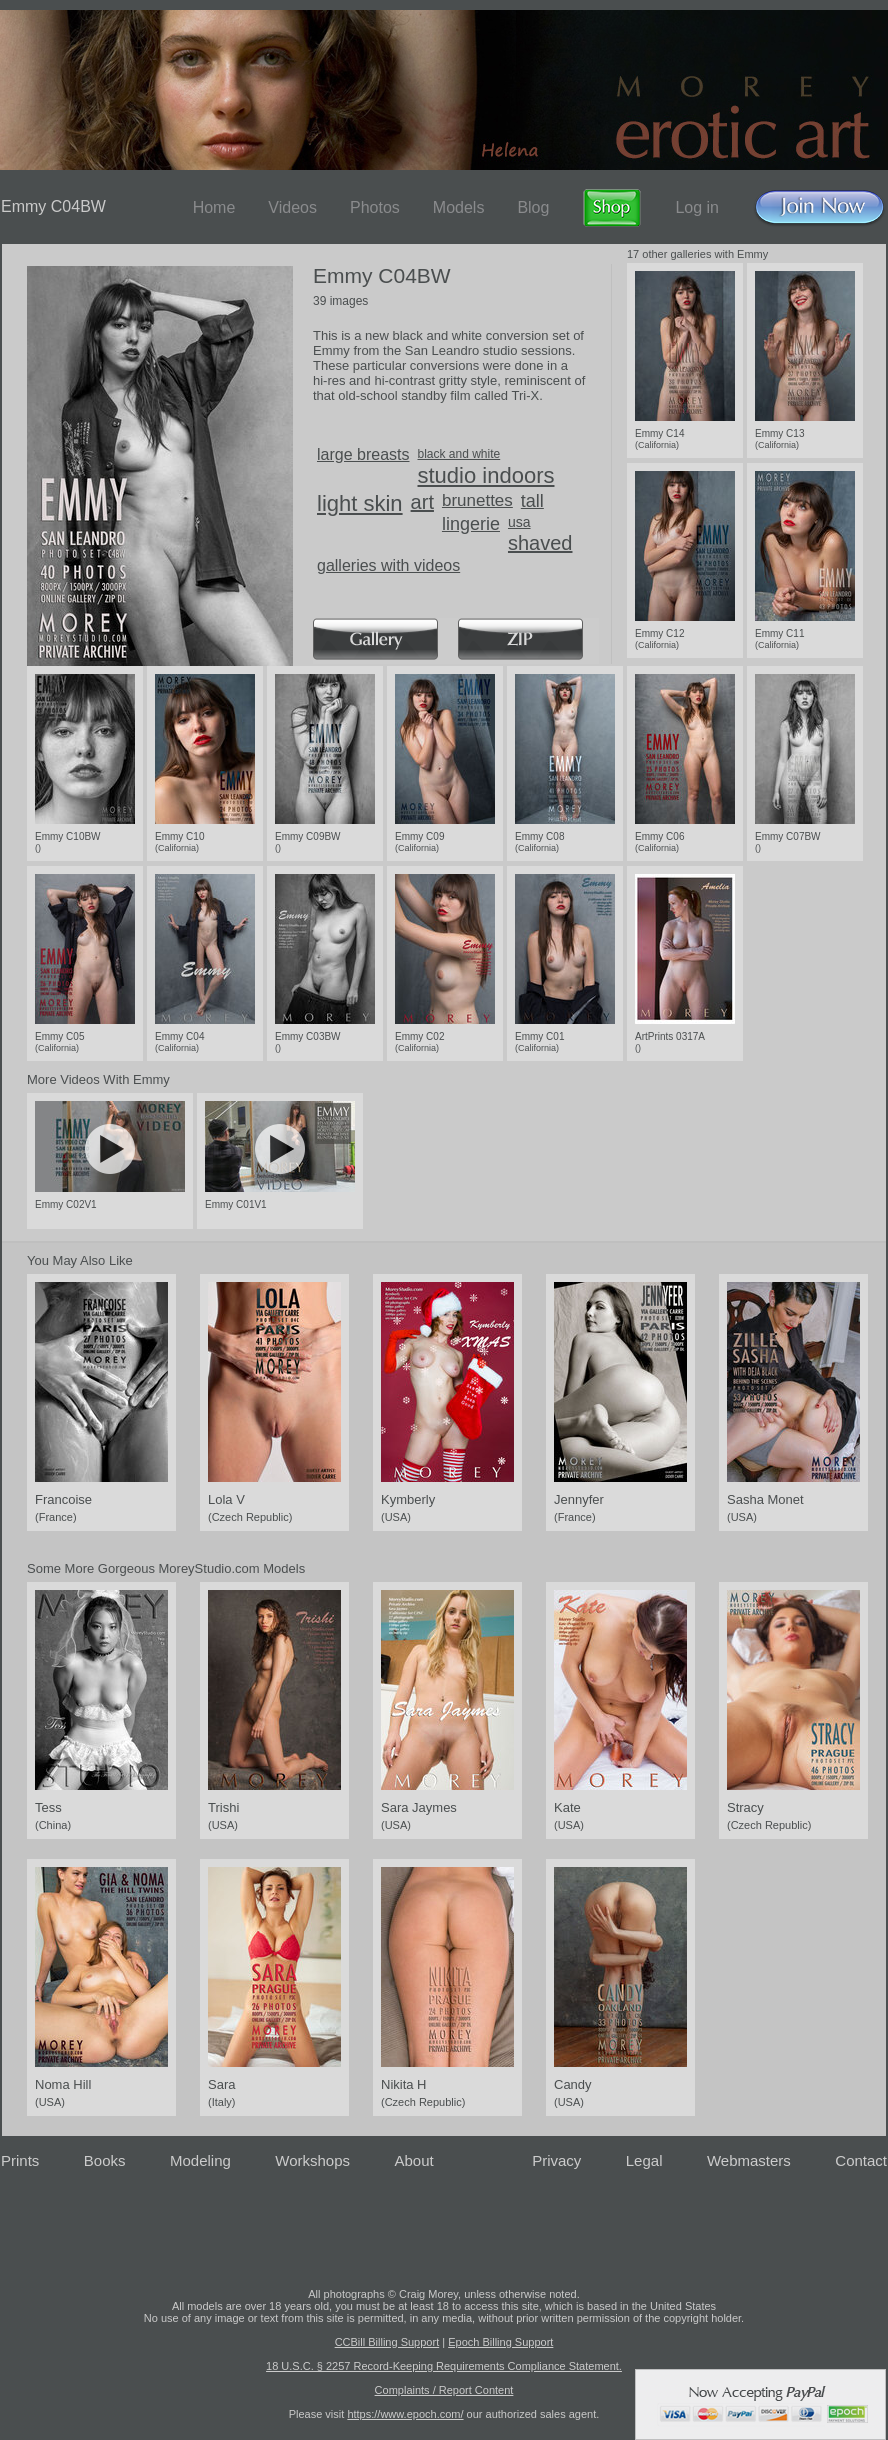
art (422, 502)
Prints (20, 2160)
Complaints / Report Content (444, 2390)
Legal (644, 2160)
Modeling (200, 2160)
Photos (375, 207)
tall (532, 501)
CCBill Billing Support (387, 2342)
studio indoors (486, 475)
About (414, 2160)
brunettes (477, 500)
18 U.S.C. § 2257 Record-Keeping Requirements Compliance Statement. (444, 2366)
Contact (861, 2160)
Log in (697, 207)
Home (214, 207)
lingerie (471, 524)
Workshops (312, 2160)
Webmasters (749, 2160)
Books (105, 2160)
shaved (540, 543)
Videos (292, 207)
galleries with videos (388, 565)
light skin (360, 503)
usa (519, 522)
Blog (533, 207)
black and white (459, 454)
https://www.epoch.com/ (405, 2414)
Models (459, 207)
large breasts (363, 454)
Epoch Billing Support (500, 2342)
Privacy (556, 2160)
